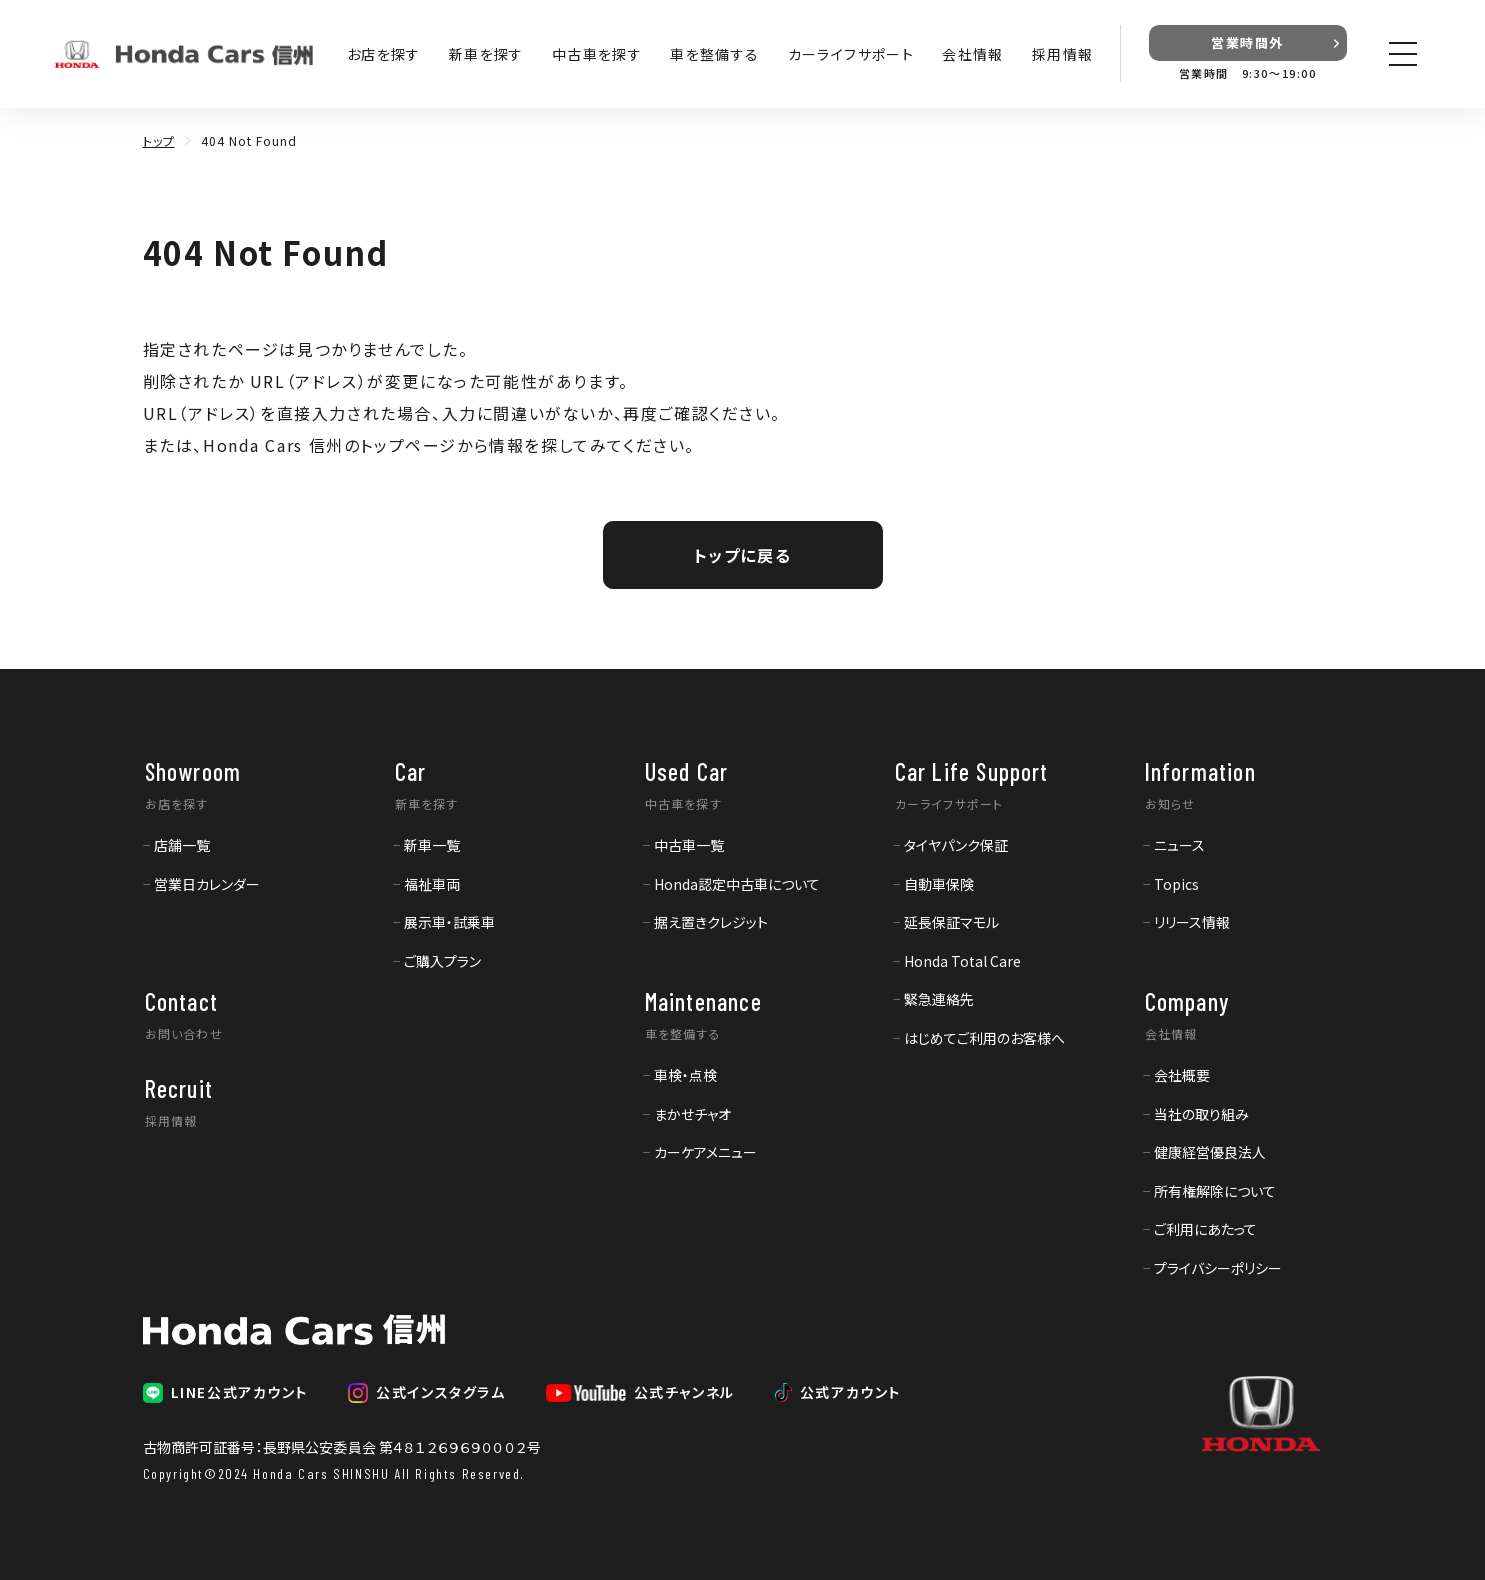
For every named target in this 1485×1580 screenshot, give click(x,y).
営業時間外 (1247, 42)
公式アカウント (850, 1392)
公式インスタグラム (440, 1392)
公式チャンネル (684, 1392)
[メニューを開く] (1403, 54)
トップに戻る (743, 555)
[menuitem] (176, 844)
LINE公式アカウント (240, 1392)
